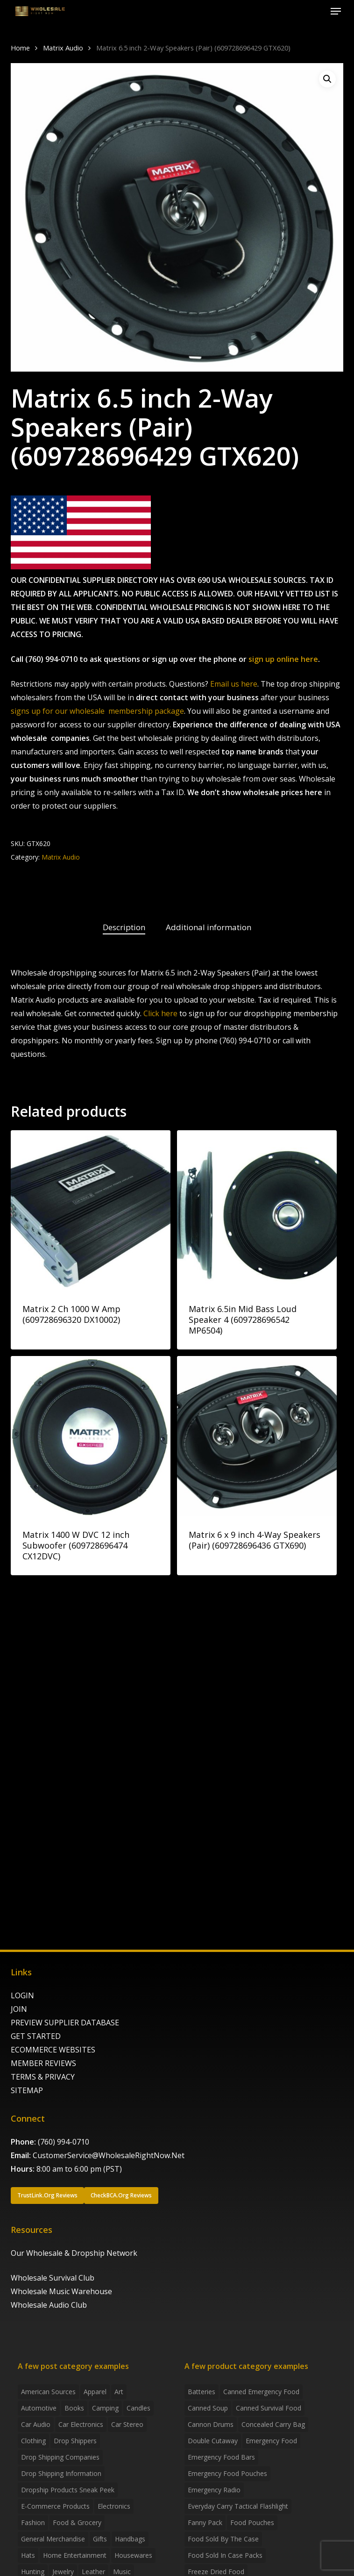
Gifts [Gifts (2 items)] (100, 2538)
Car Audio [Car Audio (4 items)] (35, 2424)
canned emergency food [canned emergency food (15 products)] (261, 2391)
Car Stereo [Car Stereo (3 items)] (127, 2424)
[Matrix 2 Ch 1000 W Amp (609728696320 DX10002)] (90, 1210)
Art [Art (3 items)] (118, 2391)
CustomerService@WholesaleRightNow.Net (108, 2155)
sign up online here (283, 659)
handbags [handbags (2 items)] (130, 2538)
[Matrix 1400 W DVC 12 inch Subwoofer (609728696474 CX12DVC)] (90, 1436)
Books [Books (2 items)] (74, 2408)
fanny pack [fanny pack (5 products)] (205, 2522)
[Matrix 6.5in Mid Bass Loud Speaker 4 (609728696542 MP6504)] (257, 1210)
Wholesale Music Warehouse (61, 2291)
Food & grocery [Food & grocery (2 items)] (77, 2522)
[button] (336, 11)
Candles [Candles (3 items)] (138, 2408)
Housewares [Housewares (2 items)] (133, 2555)
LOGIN (22, 1995)
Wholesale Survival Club (52, 2278)
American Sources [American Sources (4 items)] (48, 2391)
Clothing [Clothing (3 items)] (33, 2440)
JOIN (19, 2009)
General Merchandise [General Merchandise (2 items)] (53, 2538)
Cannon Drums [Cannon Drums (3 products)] (211, 2424)
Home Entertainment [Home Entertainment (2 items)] (74, 2555)
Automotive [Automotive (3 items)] (39, 2408)
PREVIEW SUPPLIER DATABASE (65, 2022)
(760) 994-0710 (63, 2142)
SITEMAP (27, 2090)
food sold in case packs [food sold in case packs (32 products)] (225, 2555)
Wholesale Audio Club (49, 2305)
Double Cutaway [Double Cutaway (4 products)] (213, 2440)
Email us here (233, 684)
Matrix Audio (63, 47)
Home (20, 47)
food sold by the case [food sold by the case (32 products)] (223, 2538)
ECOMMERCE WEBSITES (53, 2050)
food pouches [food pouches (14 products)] (252, 2522)
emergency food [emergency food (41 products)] (271, 2440)
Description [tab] (124, 927)
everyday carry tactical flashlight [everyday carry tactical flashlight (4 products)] (238, 2506)
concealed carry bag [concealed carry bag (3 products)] (273, 2424)
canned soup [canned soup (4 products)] (208, 2408)
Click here (160, 1013)
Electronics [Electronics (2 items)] (114, 2506)
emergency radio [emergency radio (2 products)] (214, 2489)
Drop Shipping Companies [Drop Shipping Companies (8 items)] (60, 2457)
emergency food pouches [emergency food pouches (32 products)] (227, 2473)
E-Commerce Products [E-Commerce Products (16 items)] (55, 2506)
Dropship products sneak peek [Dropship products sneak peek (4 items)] (67, 2489)
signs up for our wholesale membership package (97, 711)
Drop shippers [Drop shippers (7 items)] (75, 2440)
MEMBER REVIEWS (43, 2063)
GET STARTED (36, 2036)
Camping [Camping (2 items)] (105, 2408)
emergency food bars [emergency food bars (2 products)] (221, 2457)
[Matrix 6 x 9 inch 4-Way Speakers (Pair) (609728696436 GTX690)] (257, 1436)
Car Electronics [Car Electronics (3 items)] (80, 2424)
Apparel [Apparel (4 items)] (95, 2391)
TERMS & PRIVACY (43, 2077)
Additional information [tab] (208, 927)
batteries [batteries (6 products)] (201, 2391)
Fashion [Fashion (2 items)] (33, 2522)
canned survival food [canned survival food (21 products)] (268, 2408)
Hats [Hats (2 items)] (28, 2555)
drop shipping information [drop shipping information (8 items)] (61, 2473)
